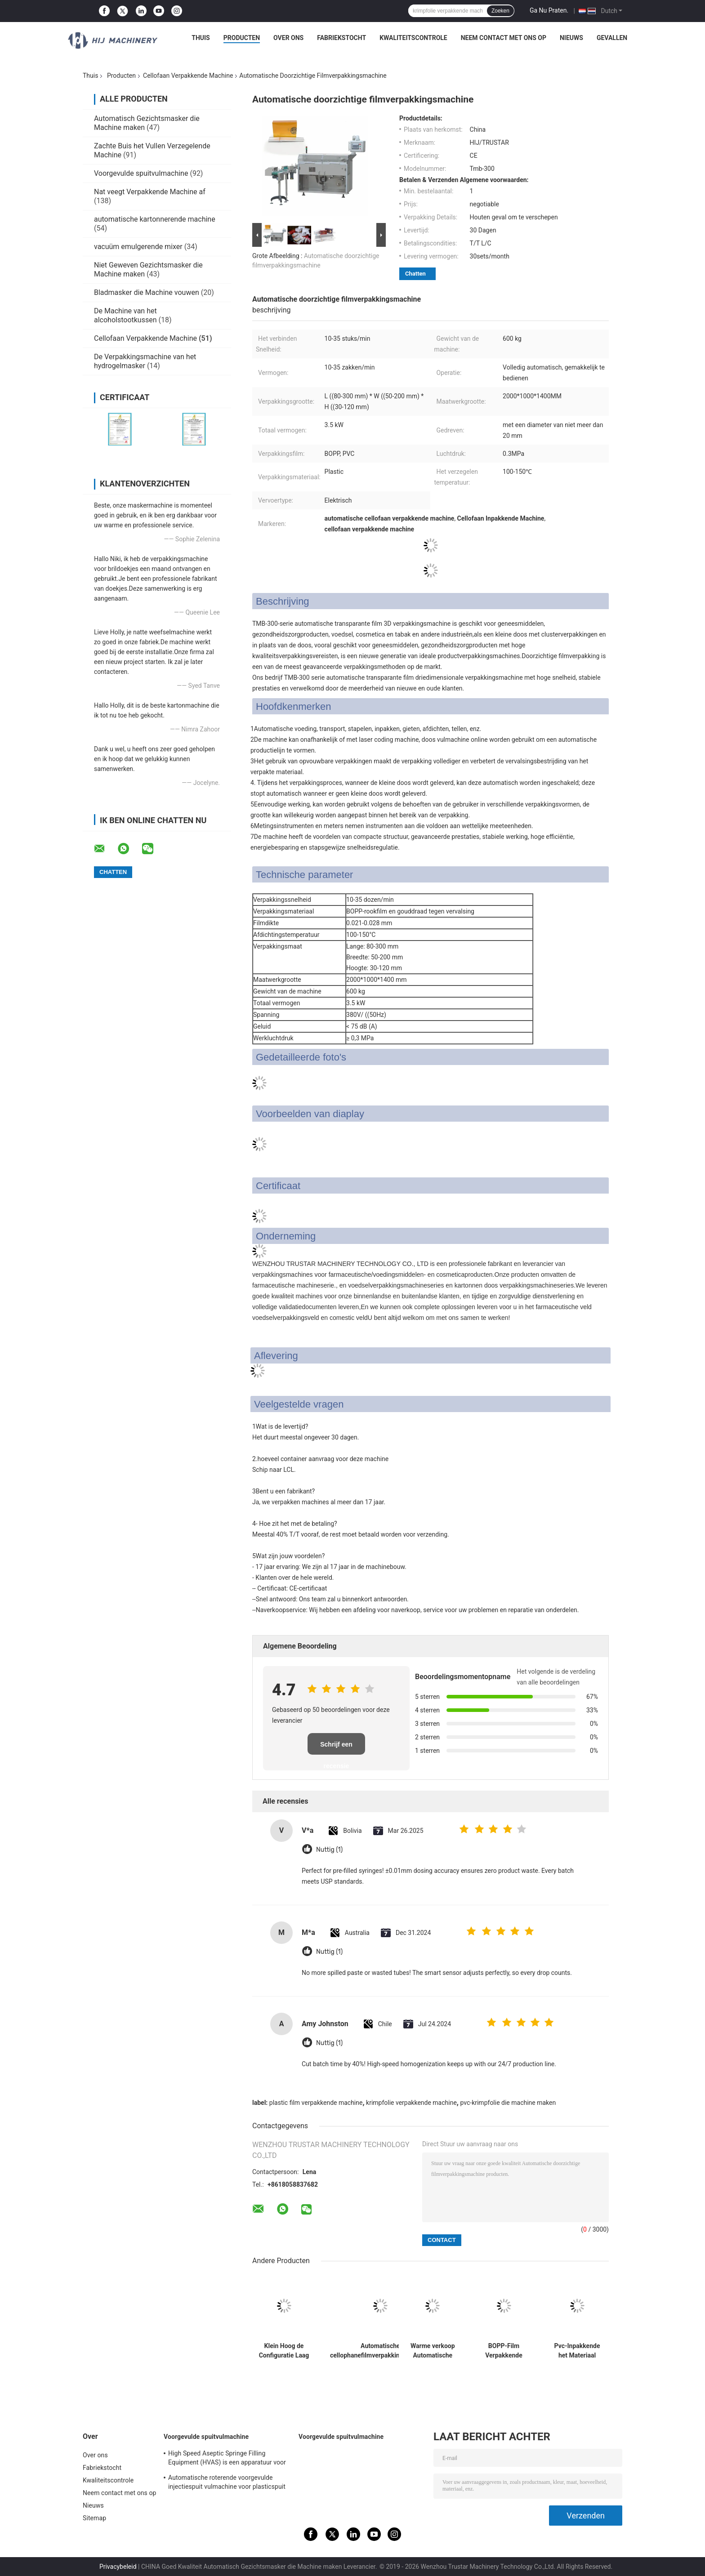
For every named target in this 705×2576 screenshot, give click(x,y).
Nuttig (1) (329, 1850)
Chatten (415, 273)
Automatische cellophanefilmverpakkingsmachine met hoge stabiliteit (380, 2350)
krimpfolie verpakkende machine (411, 2102)
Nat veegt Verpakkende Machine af (149, 191)
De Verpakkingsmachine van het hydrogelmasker (145, 361)
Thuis (201, 37)
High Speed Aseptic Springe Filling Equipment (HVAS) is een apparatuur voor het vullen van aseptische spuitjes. (227, 2459)
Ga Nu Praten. (549, 10)
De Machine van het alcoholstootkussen (125, 315)
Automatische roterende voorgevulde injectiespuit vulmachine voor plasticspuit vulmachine (227, 2483)
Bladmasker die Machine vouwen (146, 292)
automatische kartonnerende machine (154, 219)
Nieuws (571, 37)
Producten (241, 37)
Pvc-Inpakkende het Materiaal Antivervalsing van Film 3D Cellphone (577, 2350)
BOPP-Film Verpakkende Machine (503, 2350)
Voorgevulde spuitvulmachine (141, 173)
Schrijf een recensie (336, 1748)
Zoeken (500, 11)
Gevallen (612, 37)
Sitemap (94, 2518)
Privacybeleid (118, 2566)
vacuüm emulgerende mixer (138, 246)
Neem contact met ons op (503, 37)
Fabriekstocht (341, 37)
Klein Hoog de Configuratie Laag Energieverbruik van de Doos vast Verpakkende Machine (284, 2350)
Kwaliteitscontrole (413, 37)
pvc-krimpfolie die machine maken (508, 2102)
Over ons (288, 37)
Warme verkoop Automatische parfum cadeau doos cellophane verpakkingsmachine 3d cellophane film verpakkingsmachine (432, 2350)
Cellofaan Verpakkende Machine (188, 75)
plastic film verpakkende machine (316, 2102)
